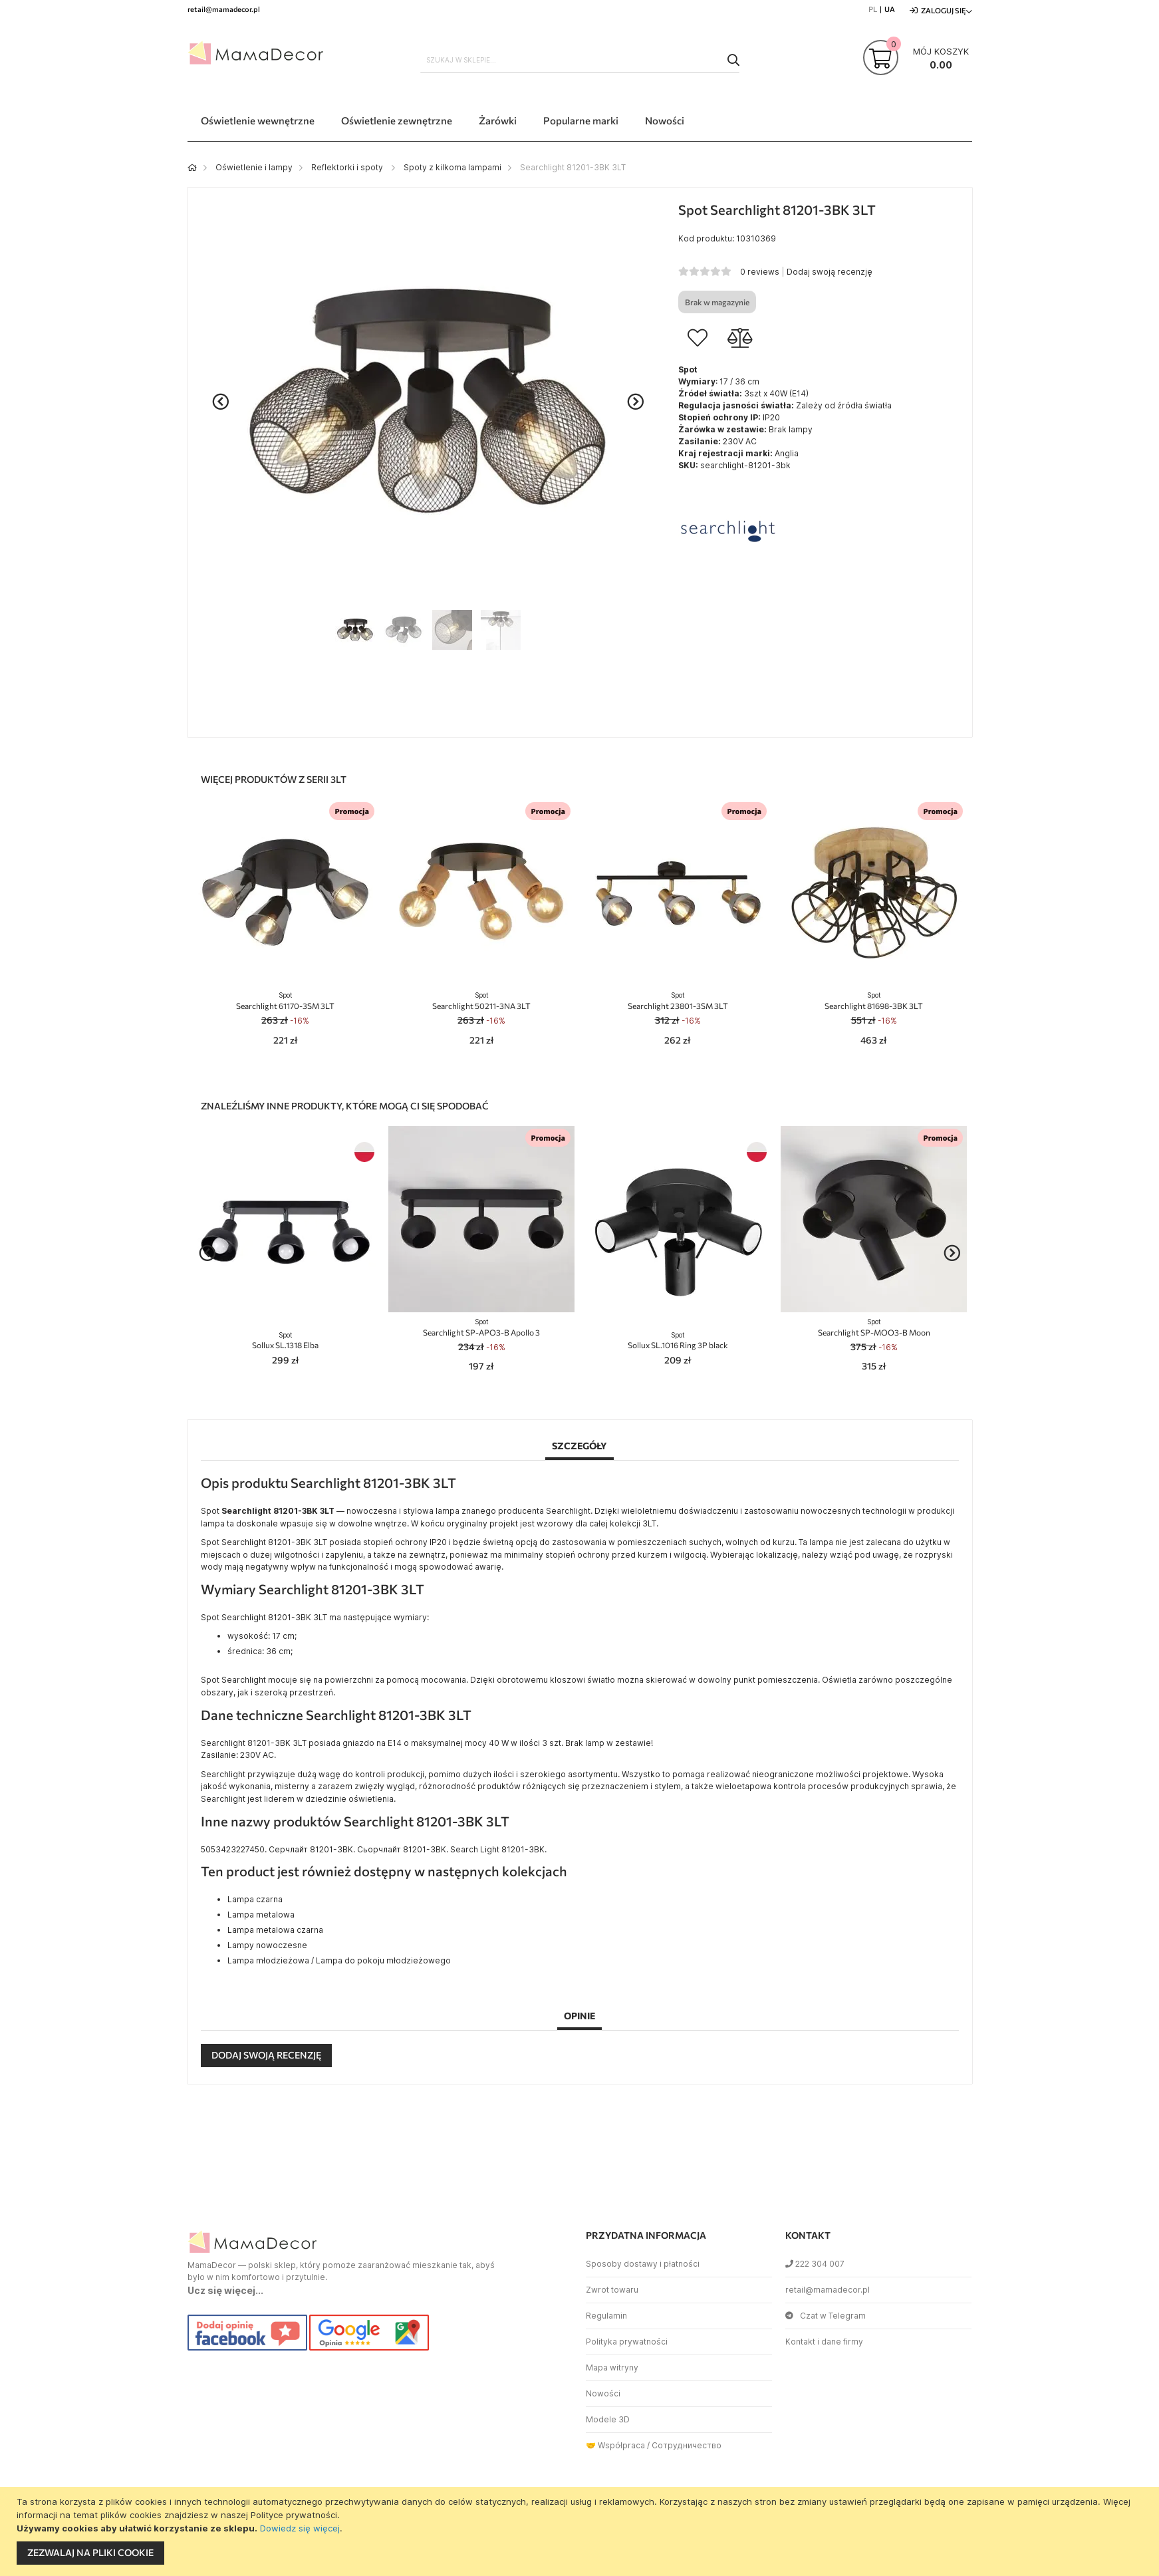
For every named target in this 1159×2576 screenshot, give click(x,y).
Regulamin (606, 2316)
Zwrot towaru (612, 2290)
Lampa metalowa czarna (275, 1930)
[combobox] (579, 60)
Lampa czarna (255, 1899)
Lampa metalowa (261, 1915)
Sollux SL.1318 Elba (285, 1340)
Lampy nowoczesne (267, 1945)
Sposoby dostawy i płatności (643, 2264)
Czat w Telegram (825, 2316)
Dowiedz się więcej (300, 2528)
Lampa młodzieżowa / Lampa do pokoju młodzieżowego (339, 1960)
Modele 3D (608, 2419)
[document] (581, 2531)
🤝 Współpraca (615, 2445)
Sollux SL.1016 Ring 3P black (678, 1340)
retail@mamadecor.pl (827, 2290)
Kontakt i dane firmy (824, 2342)
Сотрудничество (686, 2445)
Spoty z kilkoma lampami (452, 167)
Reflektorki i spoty (348, 167)
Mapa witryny (612, 2367)
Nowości (603, 2393)
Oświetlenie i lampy (254, 167)
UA (889, 9)
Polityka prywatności (627, 2342)
